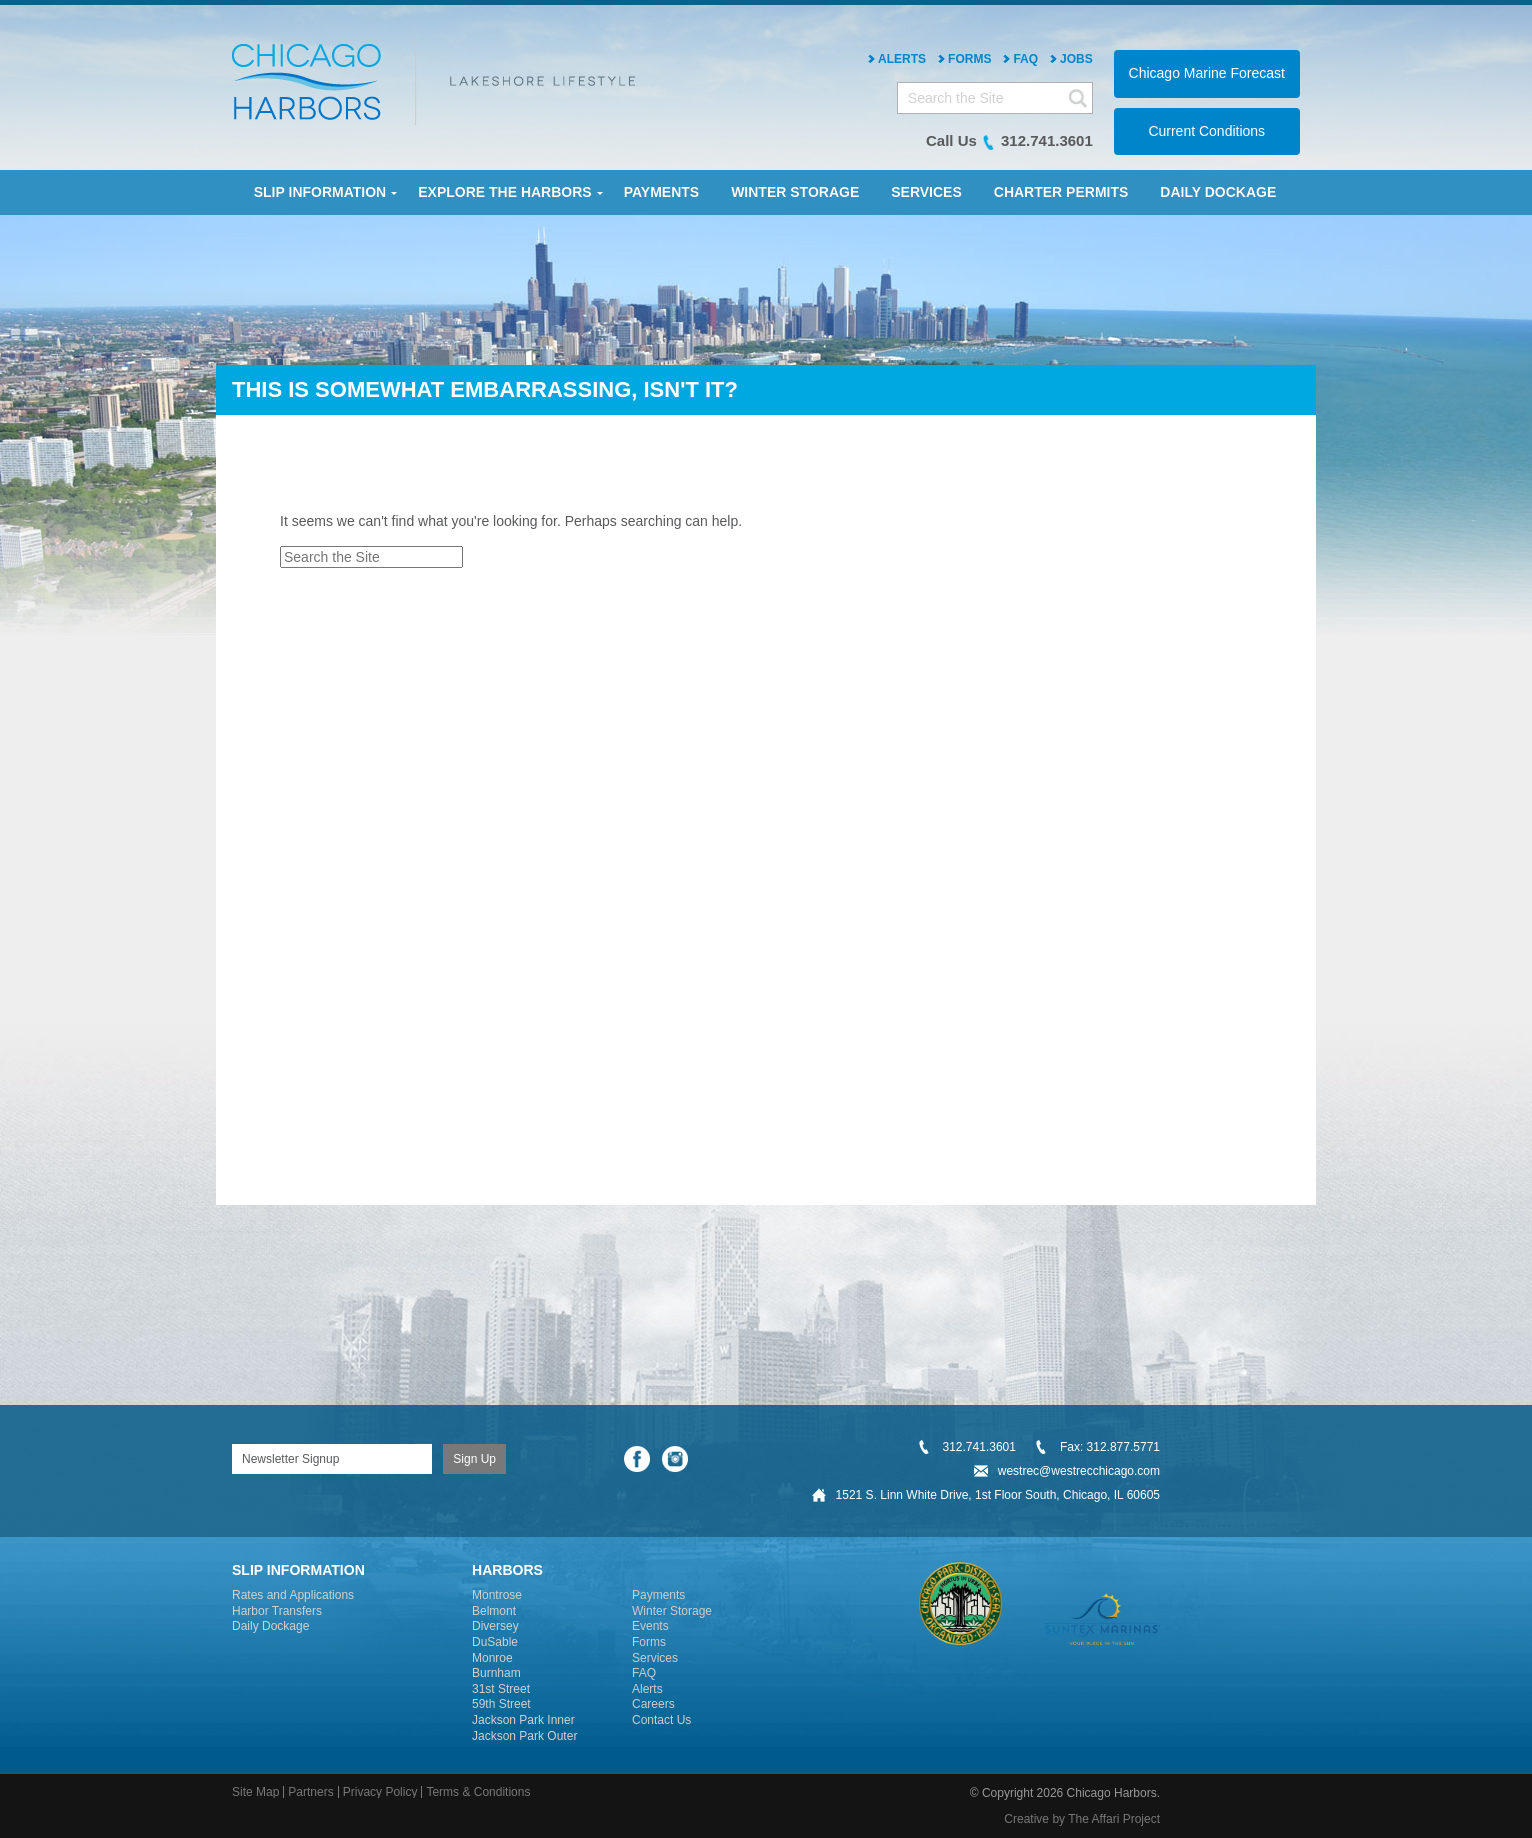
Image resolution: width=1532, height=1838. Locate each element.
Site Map (255, 1792)
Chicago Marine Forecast (1207, 73)
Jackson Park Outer (524, 1736)
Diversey (495, 1626)
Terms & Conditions (478, 1792)
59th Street (501, 1704)
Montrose (497, 1595)
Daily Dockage (270, 1626)
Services (655, 1658)
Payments (658, 1595)
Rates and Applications (293, 1595)
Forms (969, 59)
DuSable (495, 1642)
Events (650, 1626)
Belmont (494, 1611)
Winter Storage (672, 1611)
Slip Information (298, 1570)
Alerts (902, 59)
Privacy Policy (380, 1792)
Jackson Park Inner (523, 1720)
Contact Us (661, 1720)
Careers (653, 1704)
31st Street (501, 1689)
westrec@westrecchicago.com (1079, 1471)
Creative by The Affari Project (1082, 1819)
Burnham (496, 1673)
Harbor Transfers (277, 1611)
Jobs (1076, 59)
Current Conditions (1206, 131)
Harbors (507, 1570)
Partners (310, 1792)
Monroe (492, 1658)
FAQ (1025, 59)
